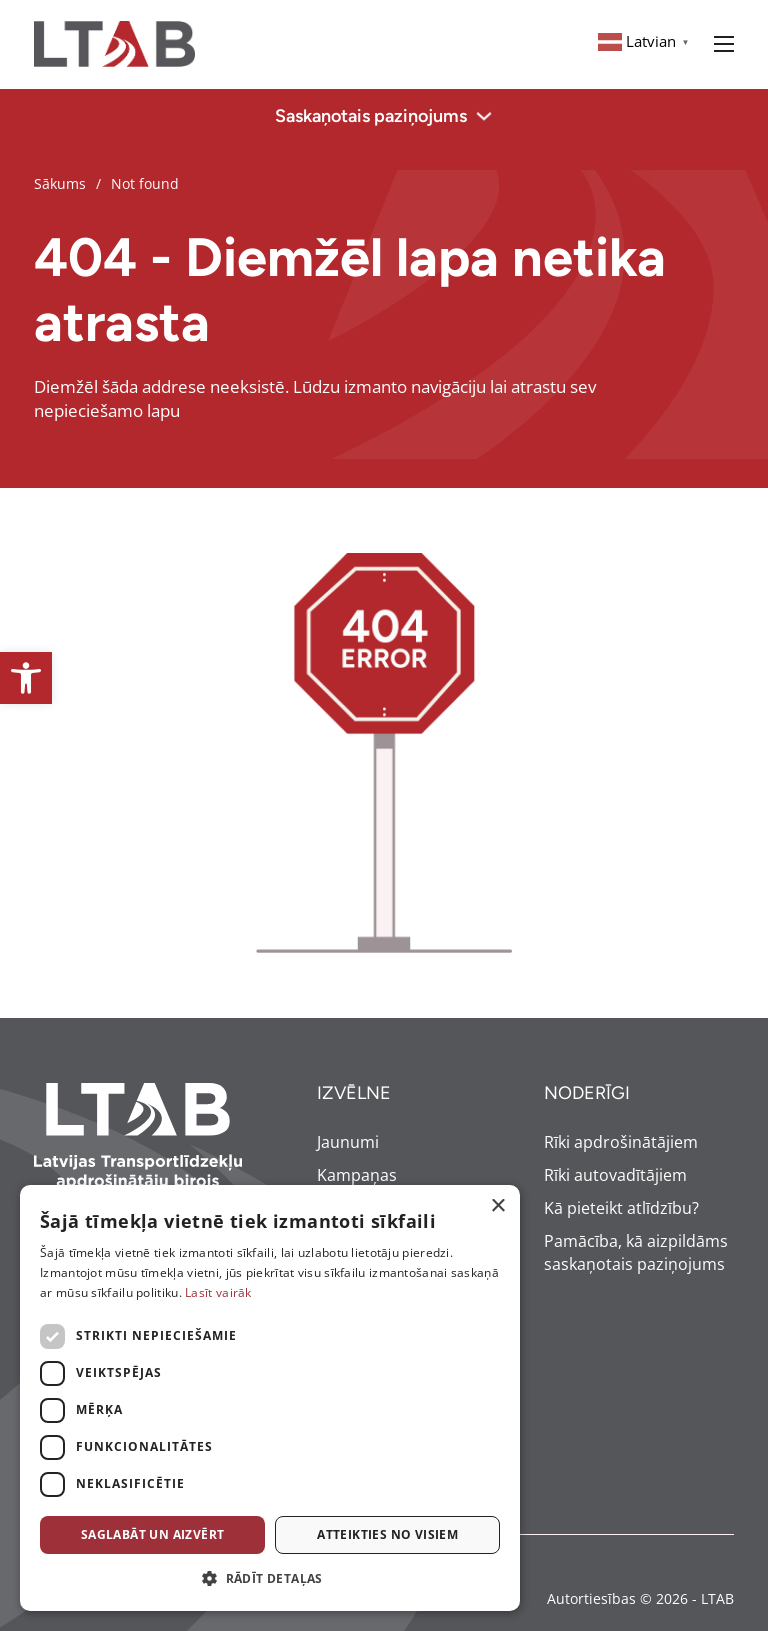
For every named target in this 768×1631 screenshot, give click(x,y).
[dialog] (270, 1398)
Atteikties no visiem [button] (387, 1534)
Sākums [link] (60, 183)
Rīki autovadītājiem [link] (615, 1175)
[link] (26, 678)
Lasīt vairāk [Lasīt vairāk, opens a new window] (218, 1292)
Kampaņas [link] (357, 1175)
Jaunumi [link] (348, 1142)
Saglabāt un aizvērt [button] (153, 1534)
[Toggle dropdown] (484, 116)
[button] (270, 1579)
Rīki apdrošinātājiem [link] (621, 1142)
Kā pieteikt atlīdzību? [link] (621, 1208)
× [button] (497, 1206)
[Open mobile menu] (724, 44)
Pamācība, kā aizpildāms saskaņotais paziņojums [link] (636, 1252)
